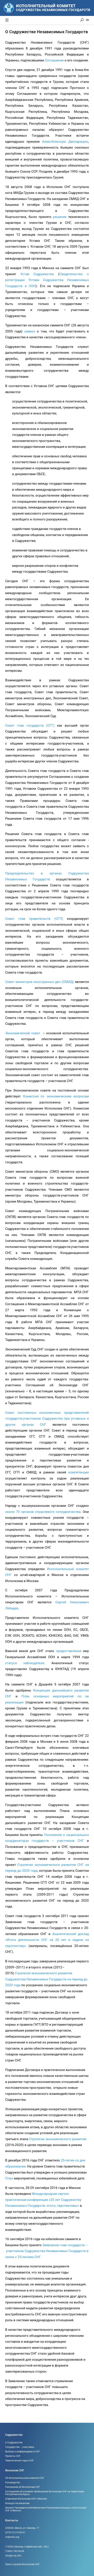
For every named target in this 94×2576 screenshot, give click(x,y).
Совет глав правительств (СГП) (34, 919)
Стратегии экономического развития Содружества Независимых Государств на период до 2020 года (46, 1979)
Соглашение (54, 60)
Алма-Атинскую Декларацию (65, 142)
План (9, 2178)
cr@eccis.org (12, 2537)
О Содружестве (14, 2442)
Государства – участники (19, 2447)
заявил (29, 331)
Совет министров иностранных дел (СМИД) (39, 982)
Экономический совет (22, 1033)
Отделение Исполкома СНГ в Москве (26, 2498)
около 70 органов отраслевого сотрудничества (42, 1512)
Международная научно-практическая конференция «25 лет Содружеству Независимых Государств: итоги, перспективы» (43, 2200)
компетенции (78, 1472)
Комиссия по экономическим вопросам (56, 1096)
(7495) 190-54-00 (14, 2551)
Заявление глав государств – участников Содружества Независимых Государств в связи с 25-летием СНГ (46, 2251)
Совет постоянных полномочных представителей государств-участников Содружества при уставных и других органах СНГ (47, 1419)
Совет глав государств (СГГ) (30, 725)
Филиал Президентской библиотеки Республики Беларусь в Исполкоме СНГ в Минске (45, 2509)
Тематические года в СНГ (19, 2460)
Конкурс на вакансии (17, 2503)
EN (87, 20)
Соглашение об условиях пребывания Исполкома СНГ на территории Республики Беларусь (44, 2493)
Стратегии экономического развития (57, 2139)
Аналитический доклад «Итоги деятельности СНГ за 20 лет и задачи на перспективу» (47, 1940)
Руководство (12, 2482)
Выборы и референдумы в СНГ (22, 2451)
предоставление (68, 1651)
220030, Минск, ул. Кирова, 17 (22, 2528)
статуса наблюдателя (24, 1663)
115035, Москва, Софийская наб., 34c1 (27, 2546)
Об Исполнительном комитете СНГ (24, 2478)
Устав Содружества (37, 274)
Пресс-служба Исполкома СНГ (22, 2564)
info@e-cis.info (13, 2555)
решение (59, 217)
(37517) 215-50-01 (15, 2532)
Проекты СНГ (13, 2456)
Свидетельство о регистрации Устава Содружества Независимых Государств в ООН (47, 280)
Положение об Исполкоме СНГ (22, 2487)
